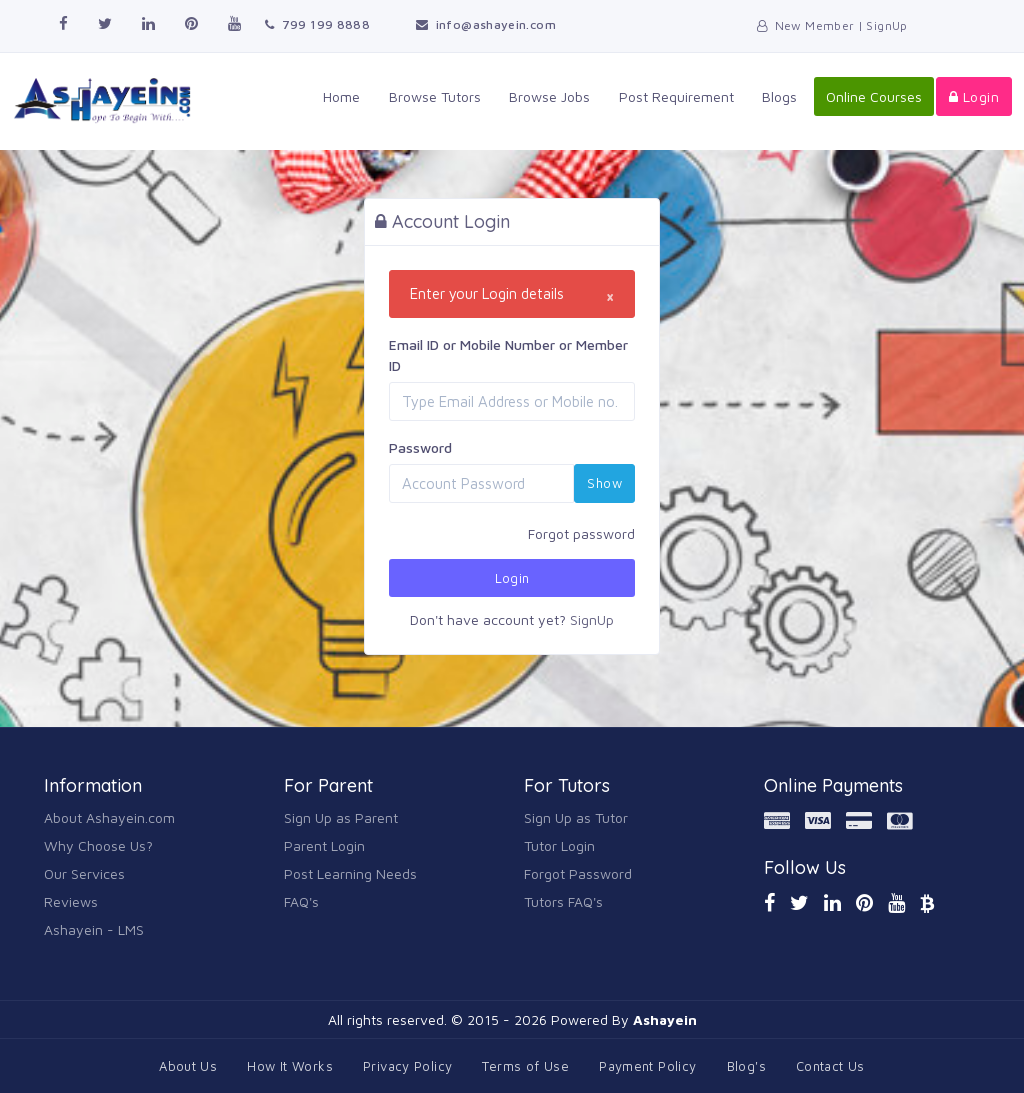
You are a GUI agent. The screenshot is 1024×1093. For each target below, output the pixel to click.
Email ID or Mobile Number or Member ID (508, 355)
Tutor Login (559, 845)
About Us (188, 1066)
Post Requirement (677, 96)
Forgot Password (578, 873)
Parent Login (324, 845)
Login (974, 96)
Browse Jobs (551, 96)
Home (344, 96)
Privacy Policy (407, 1066)
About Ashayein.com (109, 817)
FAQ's (301, 901)
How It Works (290, 1066)
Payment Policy (647, 1066)
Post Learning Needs (350, 873)
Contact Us (830, 1066)
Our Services (84, 873)
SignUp (592, 619)
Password (420, 447)
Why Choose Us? (98, 845)
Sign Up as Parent (341, 817)
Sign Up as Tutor (576, 817)
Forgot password (581, 533)
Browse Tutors (437, 96)
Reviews (71, 901)
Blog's (746, 1066)
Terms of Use (525, 1066)
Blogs (780, 96)
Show (604, 483)
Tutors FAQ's (563, 901)
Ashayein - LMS (94, 929)
